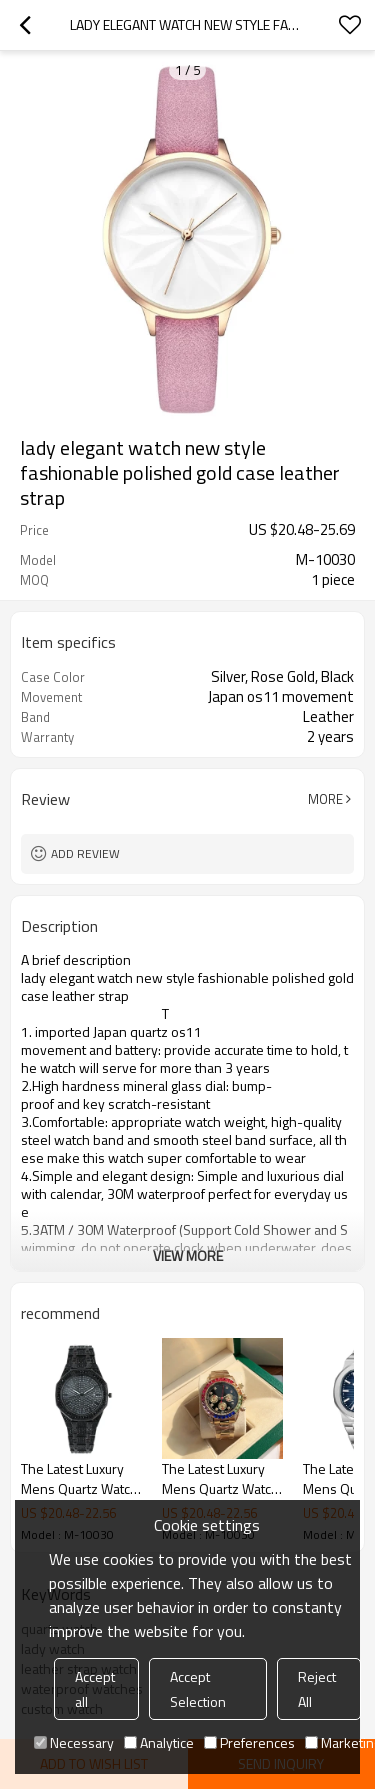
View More (188, 1255)
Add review (85, 853)
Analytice (159, 1742)
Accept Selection (198, 1689)
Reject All (317, 1689)
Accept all (95, 1689)
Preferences (249, 1742)
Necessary (74, 1742)
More (325, 799)
